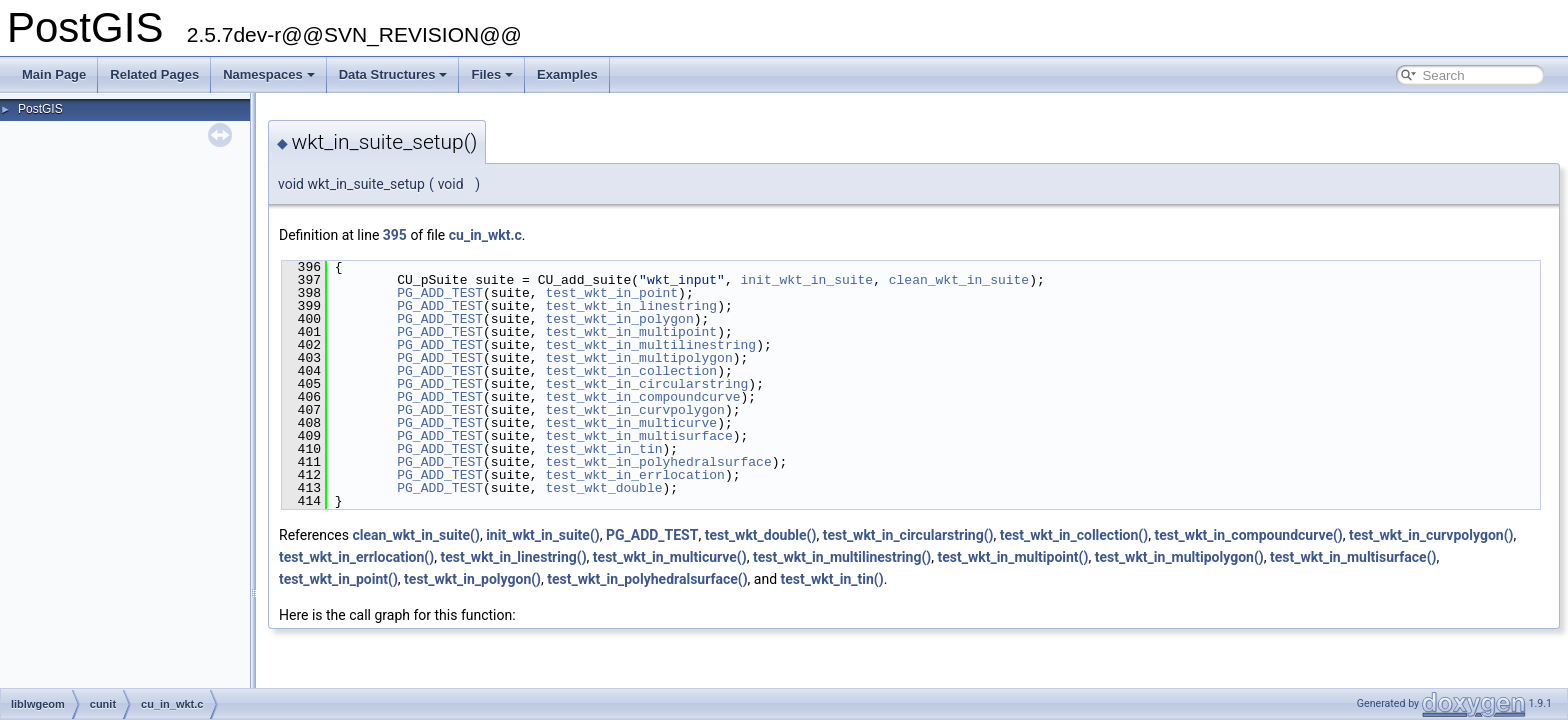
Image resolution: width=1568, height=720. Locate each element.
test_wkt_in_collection (631, 371)
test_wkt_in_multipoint (631, 332)
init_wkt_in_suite (806, 280)
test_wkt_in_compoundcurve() (1248, 535)
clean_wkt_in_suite (959, 280)
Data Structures (393, 74)
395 (395, 235)
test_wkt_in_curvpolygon (634, 410)
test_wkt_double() (761, 535)
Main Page (54, 74)
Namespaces (269, 74)
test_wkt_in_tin (603, 449)
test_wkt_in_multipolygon (638, 358)
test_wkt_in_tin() (832, 579)
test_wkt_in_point (611, 293)
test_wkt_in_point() (338, 579)
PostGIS (40, 109)
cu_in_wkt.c (485, 235)
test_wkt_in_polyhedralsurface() (647, 579)
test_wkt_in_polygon (619, 319)
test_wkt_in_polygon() (472, 579)
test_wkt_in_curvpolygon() (1431, 535)
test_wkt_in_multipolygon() (1179, 557)
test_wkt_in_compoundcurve (642, 397)
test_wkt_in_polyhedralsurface (658, 462)
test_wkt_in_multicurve (631, 423)
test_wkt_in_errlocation (634, 475)
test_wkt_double (603, 488)
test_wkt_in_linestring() (513, 557)
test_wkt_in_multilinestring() (842, 557)
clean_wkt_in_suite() (415, 535)
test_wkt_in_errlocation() (356, 557)
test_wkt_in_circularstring (646, 384)
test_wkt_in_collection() (1074, 535)
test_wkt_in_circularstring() (908, 535)
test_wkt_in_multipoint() (1012, 557)
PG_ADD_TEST (440, 293)
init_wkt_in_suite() (543, 535)
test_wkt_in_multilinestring (650, 345)
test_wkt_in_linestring (631, 306)
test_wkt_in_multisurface (638, 436)
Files (492, 74)
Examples (567, 74)
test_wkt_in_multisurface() (1353, 557)
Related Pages (154, 74)
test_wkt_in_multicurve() (670, 557)
